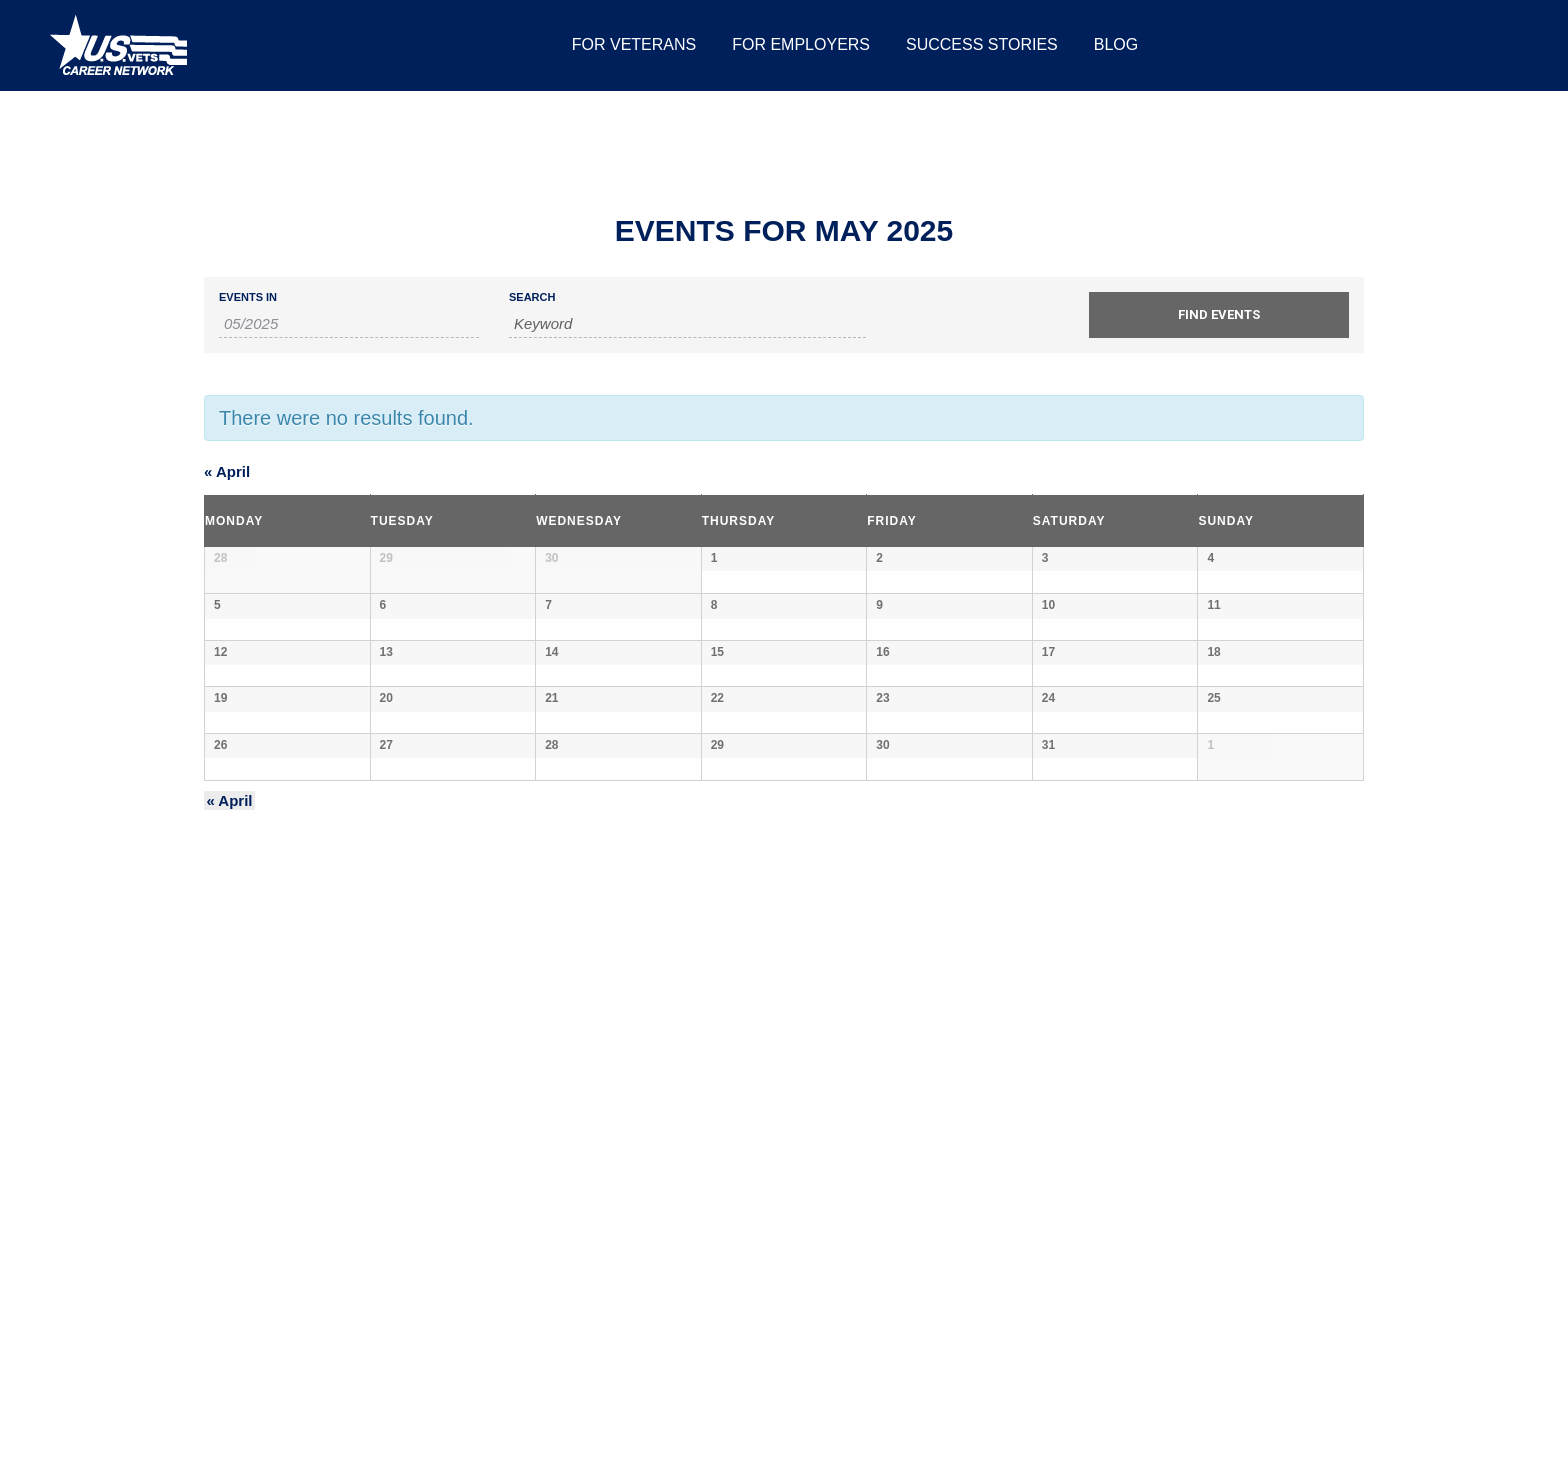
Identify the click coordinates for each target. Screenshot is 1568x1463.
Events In (248, 297)
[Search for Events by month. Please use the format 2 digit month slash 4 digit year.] (349, 324)
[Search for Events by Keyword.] (687, 324)
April (227, 471)
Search (532, 297)
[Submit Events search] (1219, 315)
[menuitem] (634, 45)
